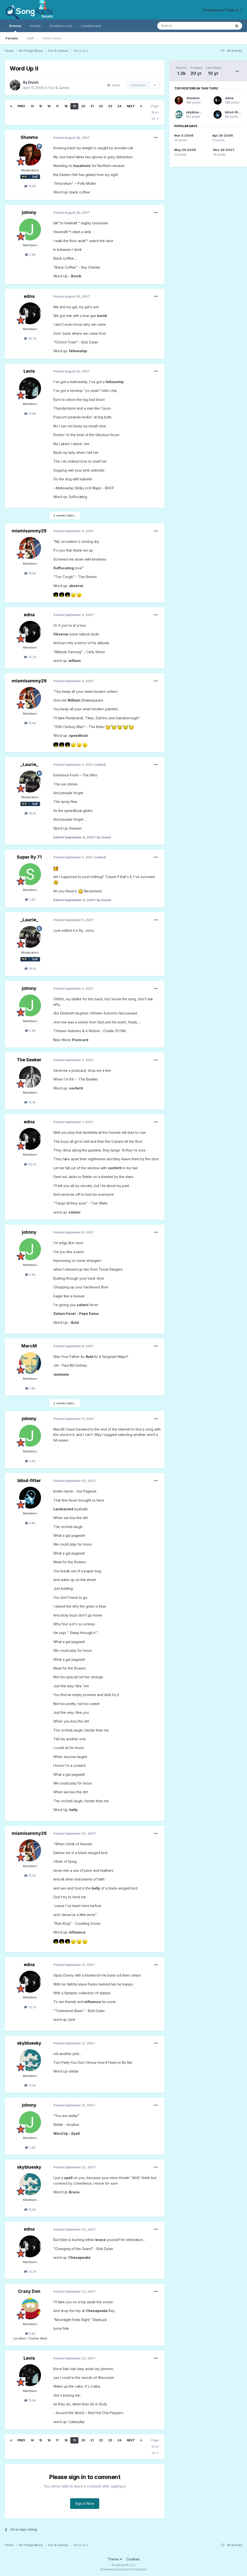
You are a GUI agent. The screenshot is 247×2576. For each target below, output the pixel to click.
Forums (12, 38)
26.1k (30, 813)
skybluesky (29, 2043)
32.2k (30, 338)
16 (48, 106)
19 (74, 106)
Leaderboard (91, 26)
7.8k (30, 1388)
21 (92, 106)
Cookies (133, 2559)
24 (119, 106)
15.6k (30, 573)
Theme (114, 2559)
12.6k (30, 2085)
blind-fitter (29, 1480)
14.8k (30, 186)
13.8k (30, 413)
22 (101, 106)
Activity (35, 26)
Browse (15, 28)
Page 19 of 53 (155, 112)
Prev (21, 106)
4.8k (30, 1523)
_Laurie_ (29, 764)
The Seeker (29, 1059)
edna (29, 296)
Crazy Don (29, 2291)
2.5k (30, 899)
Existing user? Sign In (222, 10)
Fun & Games (59, 88)
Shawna (29, 137)
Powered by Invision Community (123, 2569)
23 (110, 106)
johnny (29, 212)
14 (32, 106)
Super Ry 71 (29, 857)
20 (83, 106)
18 (65, 106)
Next (131, 106)
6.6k (30, 2333)
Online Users (52, 38)
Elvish (33, 82)
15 (40, 106)
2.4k (30, 254)
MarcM (29, 1345)
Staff (30, 38)
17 (57, 106)
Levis (29, 371)
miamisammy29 (29, 530)
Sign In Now (84, 2503)
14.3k (30, 1102)
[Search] (182, 26)
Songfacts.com (60, 26)
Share (114, 85)
